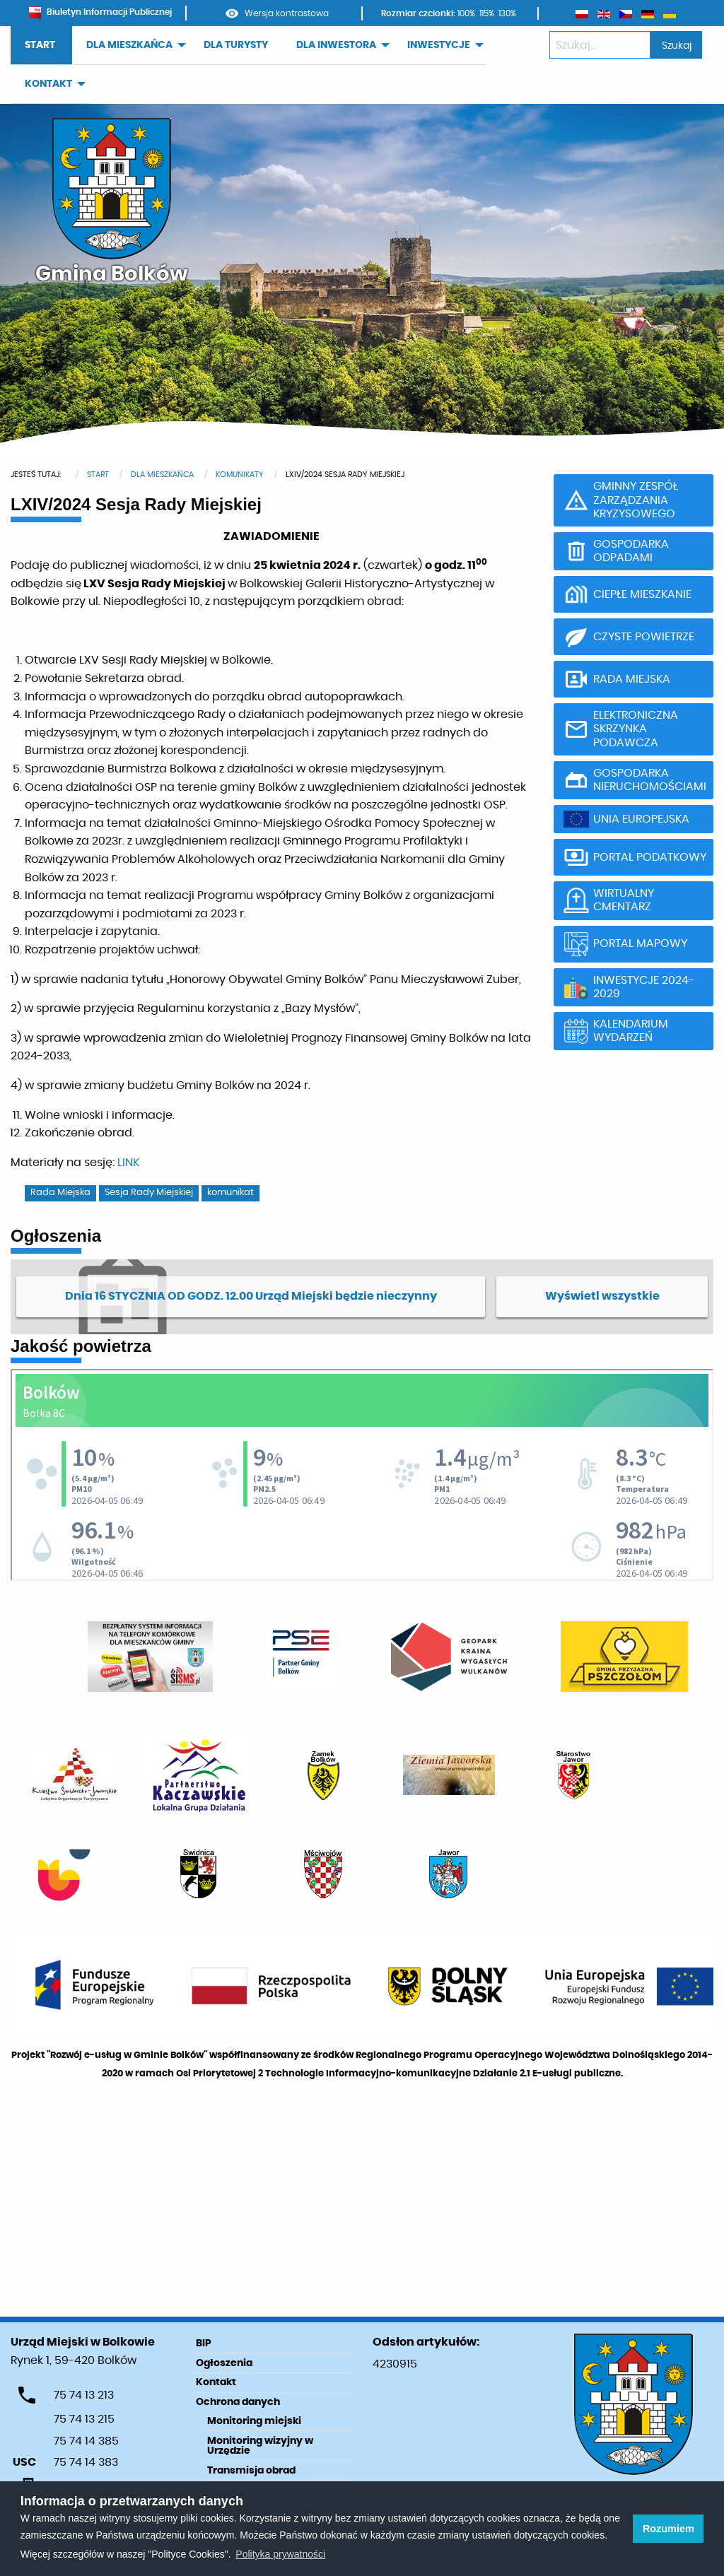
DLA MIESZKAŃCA (129, 45)
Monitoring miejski (254, 2421)
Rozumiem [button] (668, 2528)
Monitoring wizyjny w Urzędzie (260, 2446)
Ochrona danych (238, 2402)
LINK (128, 1162)
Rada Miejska (60, 1192)
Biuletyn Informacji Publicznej (100, 12)
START (40, 45)
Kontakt (216, 2382)
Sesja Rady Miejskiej (149, 1192)
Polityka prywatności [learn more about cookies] (280, 2554)
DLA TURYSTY (236, 45)
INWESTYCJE (438, 45)
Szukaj (676, 45)
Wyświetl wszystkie (602, 1296)
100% (466, 13)
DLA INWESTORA (336, 45)
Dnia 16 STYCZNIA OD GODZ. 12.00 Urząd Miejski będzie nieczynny (251, 1296)
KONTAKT (48, 84)
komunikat (230, 1192)
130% (507, 13)
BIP (203, 2343)
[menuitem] (41, 45)
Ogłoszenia (224, 2363)
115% (486, 13)
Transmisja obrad (251, 2471)
